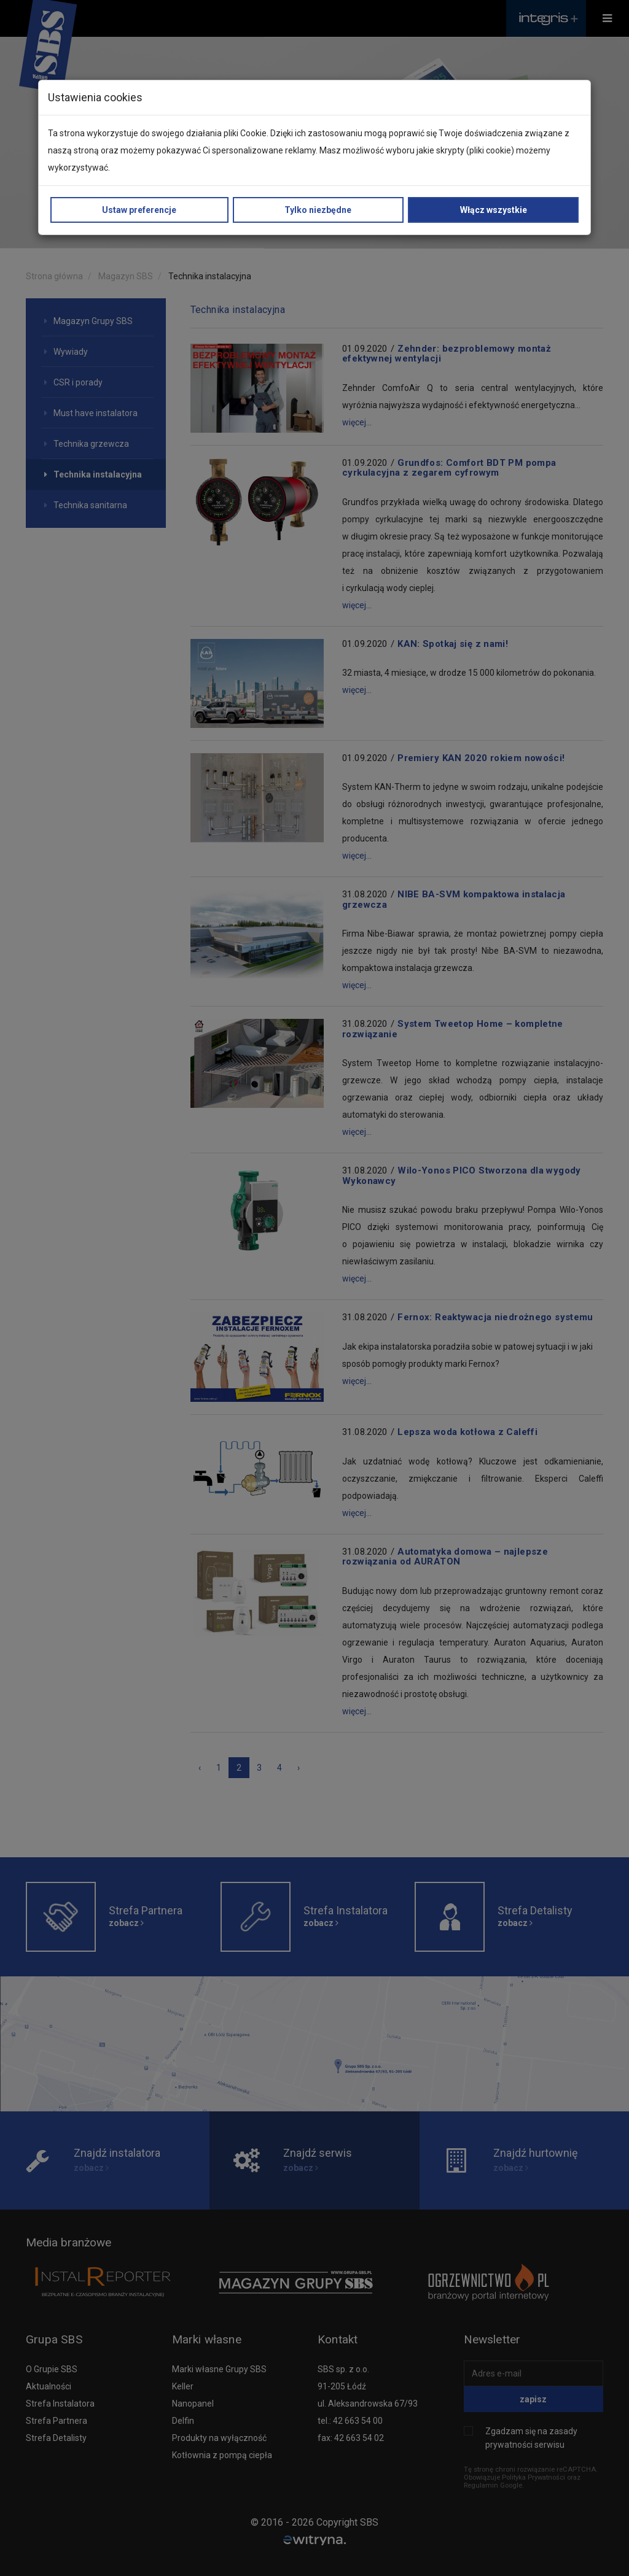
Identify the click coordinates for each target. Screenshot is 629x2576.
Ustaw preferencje (139, 210)
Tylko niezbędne (317, 210)
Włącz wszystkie (493, 210)
